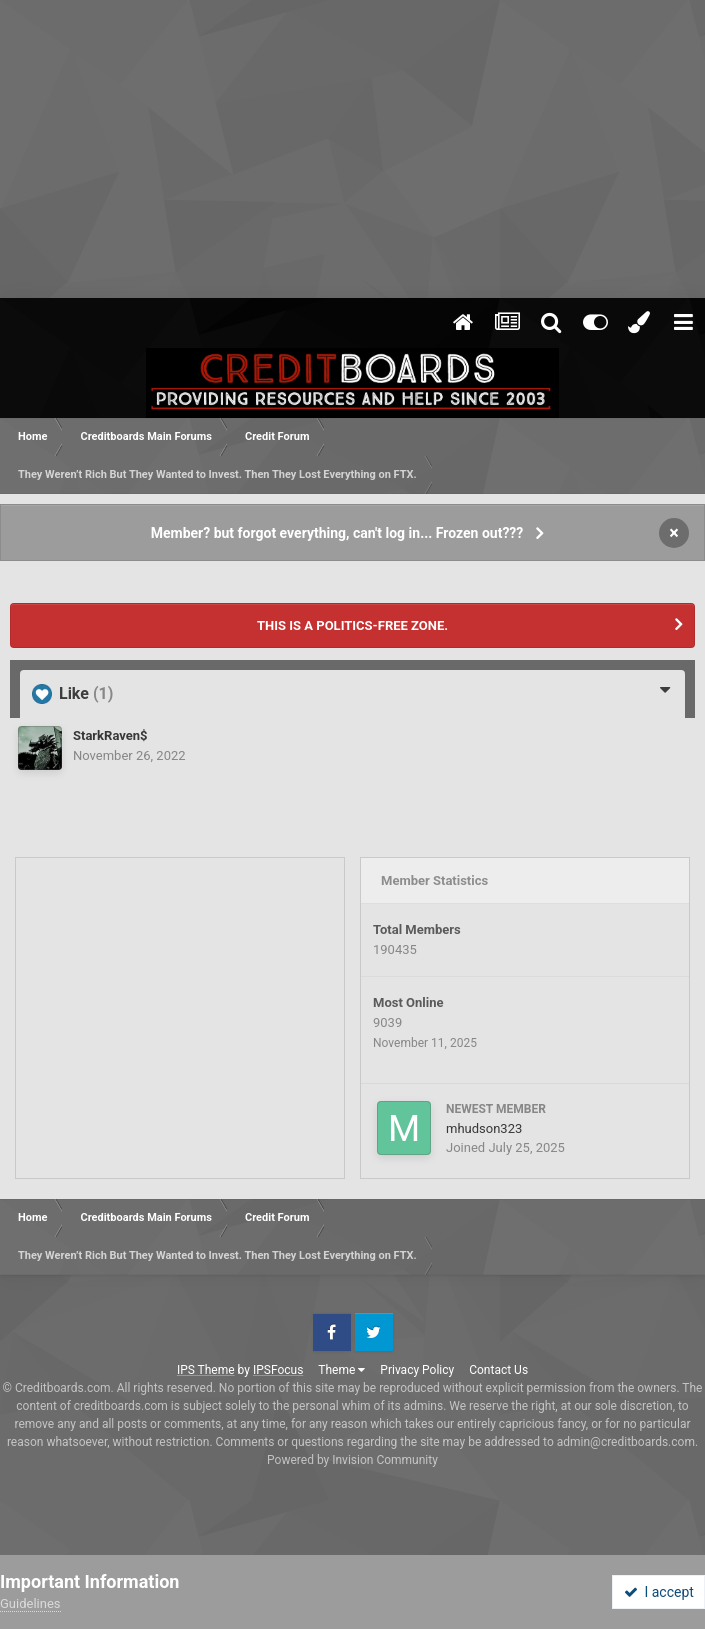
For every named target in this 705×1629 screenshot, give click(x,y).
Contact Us (498, 1370)
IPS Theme (206, 1370)
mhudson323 (484, 1128)
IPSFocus (278, 1370)
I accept (659, 1592)
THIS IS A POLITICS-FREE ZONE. (352, 625)
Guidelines (30, 1603)
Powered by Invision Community (352, 1460)
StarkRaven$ (110, 735)
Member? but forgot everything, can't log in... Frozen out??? (337, 533)
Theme (341, 1370)
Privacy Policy (417, 1370)
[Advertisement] (352, 150)
